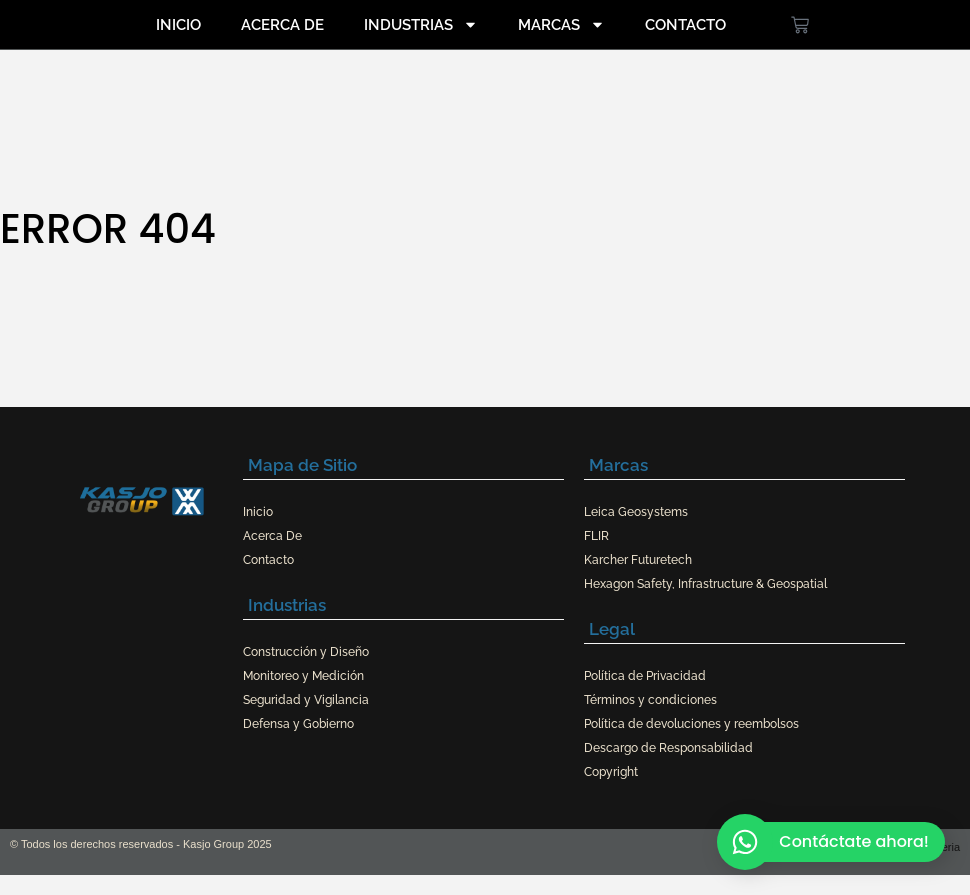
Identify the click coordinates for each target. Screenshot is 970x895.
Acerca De (282, 25)
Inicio (178, 25)
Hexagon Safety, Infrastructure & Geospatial (705, 584)
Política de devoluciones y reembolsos (691, 724)
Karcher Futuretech (638, 560)
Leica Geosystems (636, 512)
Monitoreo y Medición (303, 676)
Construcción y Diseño (306, 652)
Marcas (561, 24)
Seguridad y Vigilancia (306, 700)
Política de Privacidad (645, 676)
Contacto (685, 25)
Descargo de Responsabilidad (668, 748)
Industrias (421, 24)
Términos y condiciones (650, 700)
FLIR (596, 536)
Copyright (611, 772)
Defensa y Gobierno (298, 724)
